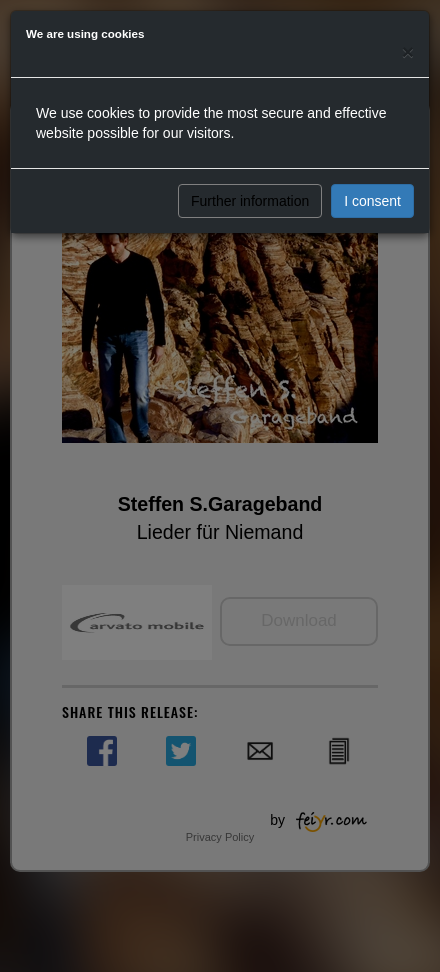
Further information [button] (250, 201)
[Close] (408, 51)
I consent (372, 201)
